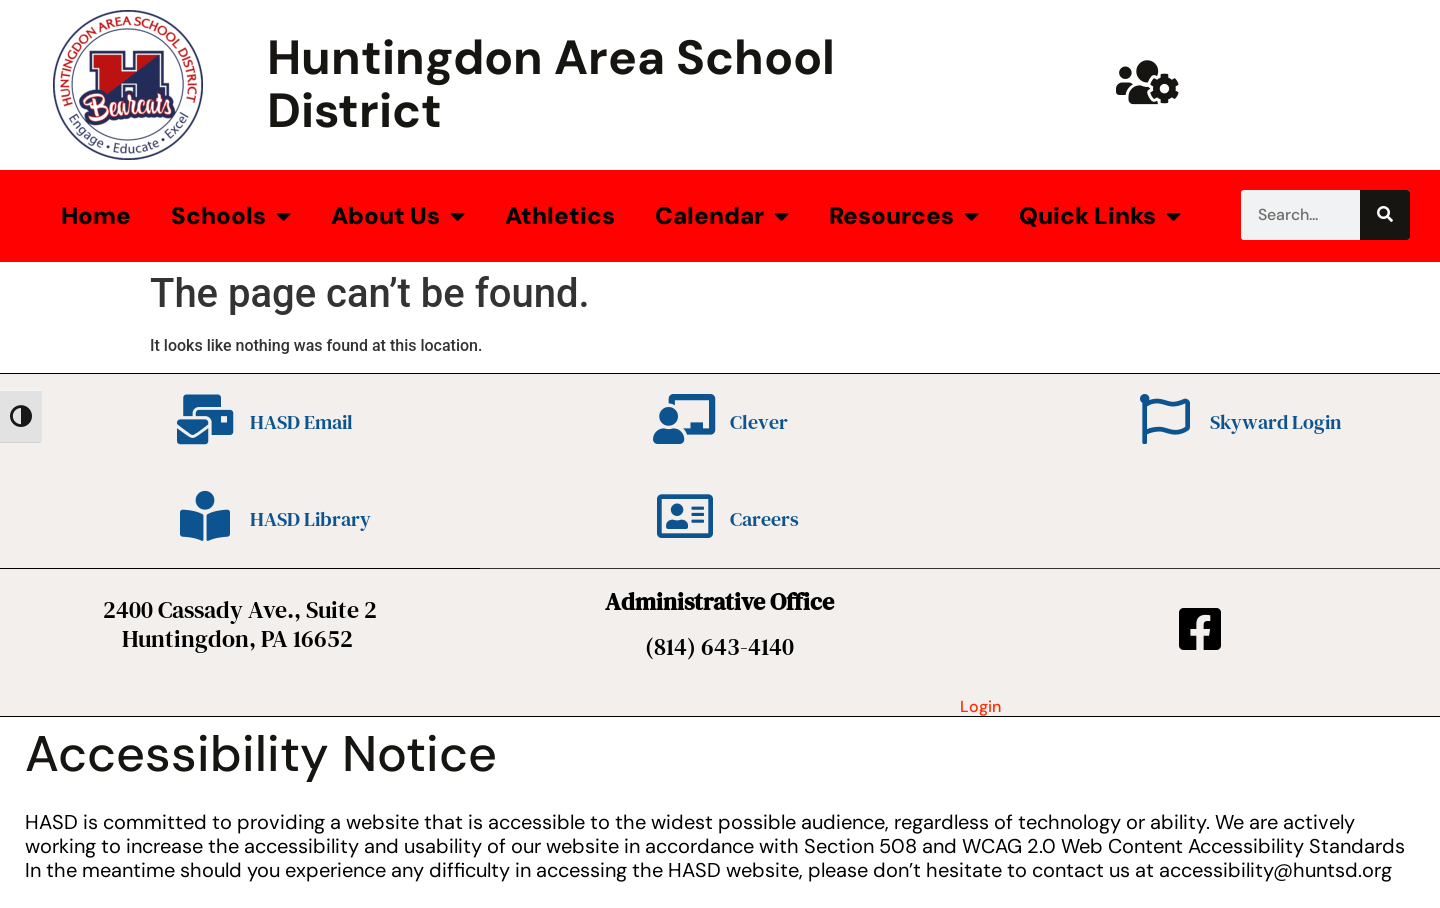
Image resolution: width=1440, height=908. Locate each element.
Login (980, 706)
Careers (764, 519)
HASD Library (310, 519)
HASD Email (301, 422)
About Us (398, 216)
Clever (759, 422)
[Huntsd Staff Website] (1148, 82)
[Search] (1385, 215)
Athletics (560, 215)
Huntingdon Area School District (551, 84)
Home (96, 215)
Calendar (722, 216)
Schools (231, 216)
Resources (904, 216)
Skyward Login (1275, 422)
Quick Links (1100, 216)
